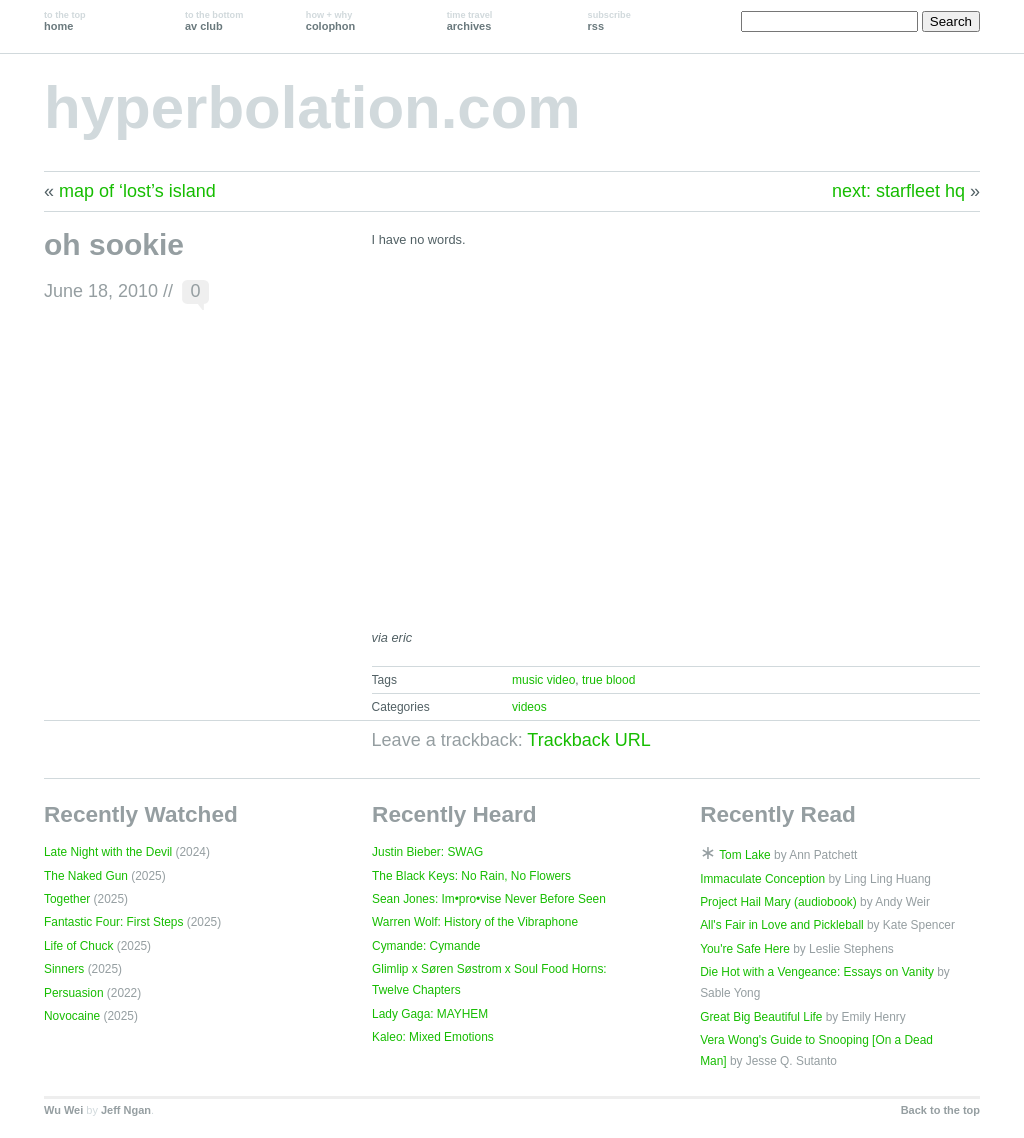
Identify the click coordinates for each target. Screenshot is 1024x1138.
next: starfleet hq (898, 191)
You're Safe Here (745, 949)
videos (529, 707)
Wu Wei (63, 1110)
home (65, 21)
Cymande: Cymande (426, 946)
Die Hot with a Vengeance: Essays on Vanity (817, 972)
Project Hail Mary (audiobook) (778, 902)
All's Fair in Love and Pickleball (782, 925)
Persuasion (74, 993)
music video (543, 680)
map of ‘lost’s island (137, 191)
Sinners (64, 969)
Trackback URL (588, 740)
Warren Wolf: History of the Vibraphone (475, 922)
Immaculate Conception (762, 879)
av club (214, 21)
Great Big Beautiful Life (761, 1017)
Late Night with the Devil (108, 852)
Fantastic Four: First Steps (113, 922)
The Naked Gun (86, 876)
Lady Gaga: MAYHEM (430, 1014)
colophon (330, 21)
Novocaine (72, 1016)
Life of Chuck (78, 946)
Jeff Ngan (126, 1110)
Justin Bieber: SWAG (427, 852)
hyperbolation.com (312, 107)
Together (67, 899)
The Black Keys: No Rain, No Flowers (471, 876)
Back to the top (940, 1110)
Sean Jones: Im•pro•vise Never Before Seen (489, 899)
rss (609, 21)
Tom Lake (745, 855)
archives (470, 21)
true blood (608, 680)
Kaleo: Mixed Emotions (433, 1037)
